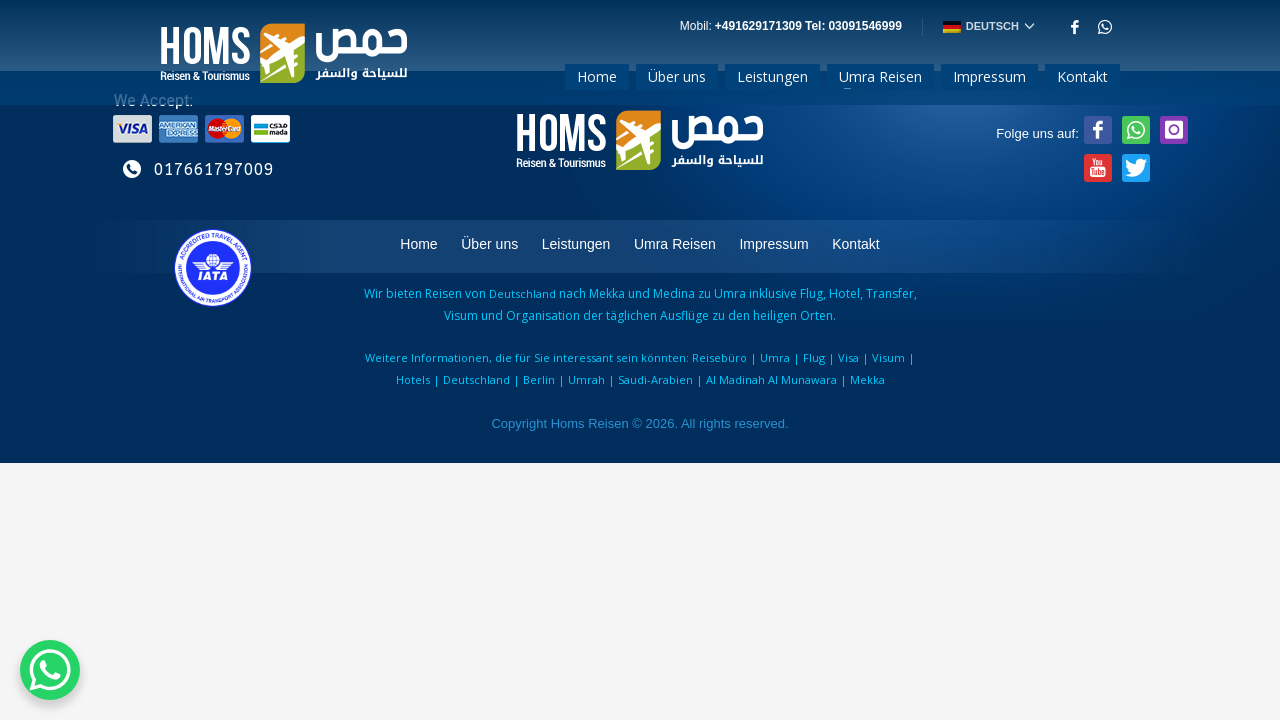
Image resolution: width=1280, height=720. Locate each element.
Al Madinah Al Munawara (770, 379)
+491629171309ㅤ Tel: (772, 26)
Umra (775, 357)
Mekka (866, 379)
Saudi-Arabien (654, 379)
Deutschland (476, 379)
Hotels (413, 379)
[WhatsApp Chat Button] (50, 670)
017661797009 (214, 169)
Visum (888, 357)
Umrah (586, 379)
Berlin (539, 379)
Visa (848, 357)
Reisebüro (719, 357)
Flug (814, 357)
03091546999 (864, 26)
